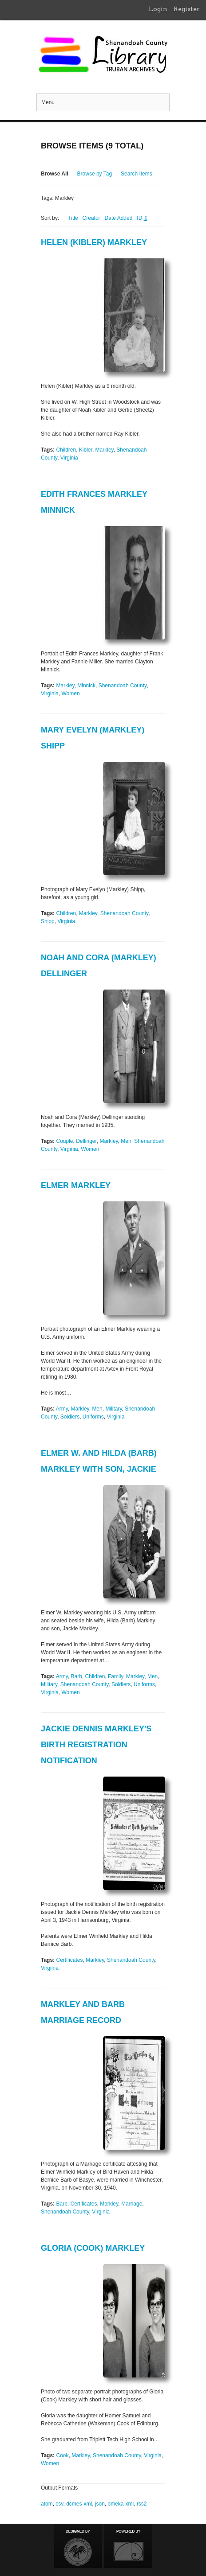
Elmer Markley (76, 1185)
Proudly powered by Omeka (128, 2546)
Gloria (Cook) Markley (93, 2248)
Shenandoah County (123, 685)
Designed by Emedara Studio (78, 2546)
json (100, 2504)
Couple (64, 1141)
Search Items (136, 174)
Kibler (85, 450)
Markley (104, 450)
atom (47, 2504)
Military (113, 1409)
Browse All (54, 174)
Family (115, 1676)
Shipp (48, 921)
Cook (62, 2455)
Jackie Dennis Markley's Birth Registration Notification (96, 1744)
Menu (48, 102)
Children (66, 450)
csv (59, 2504)
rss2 (142, 2504)
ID (140, 218)
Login (158, 8)
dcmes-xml (79, 2504)
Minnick (86, 685)
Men (126, 1141)
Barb (76, 1676)
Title (73, 218)
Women (70, 693)
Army (62, 1409)
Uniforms (93, 1417)
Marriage (131, 2204)
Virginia (69, 458)
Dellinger (86, 1141)
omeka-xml (121, 2504)
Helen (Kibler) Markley (94, 242)
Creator (91, 218)
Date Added (119, 218)
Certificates (69, 1960)
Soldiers (69, 1417)
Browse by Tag (94, 174)
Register (187, 8)
